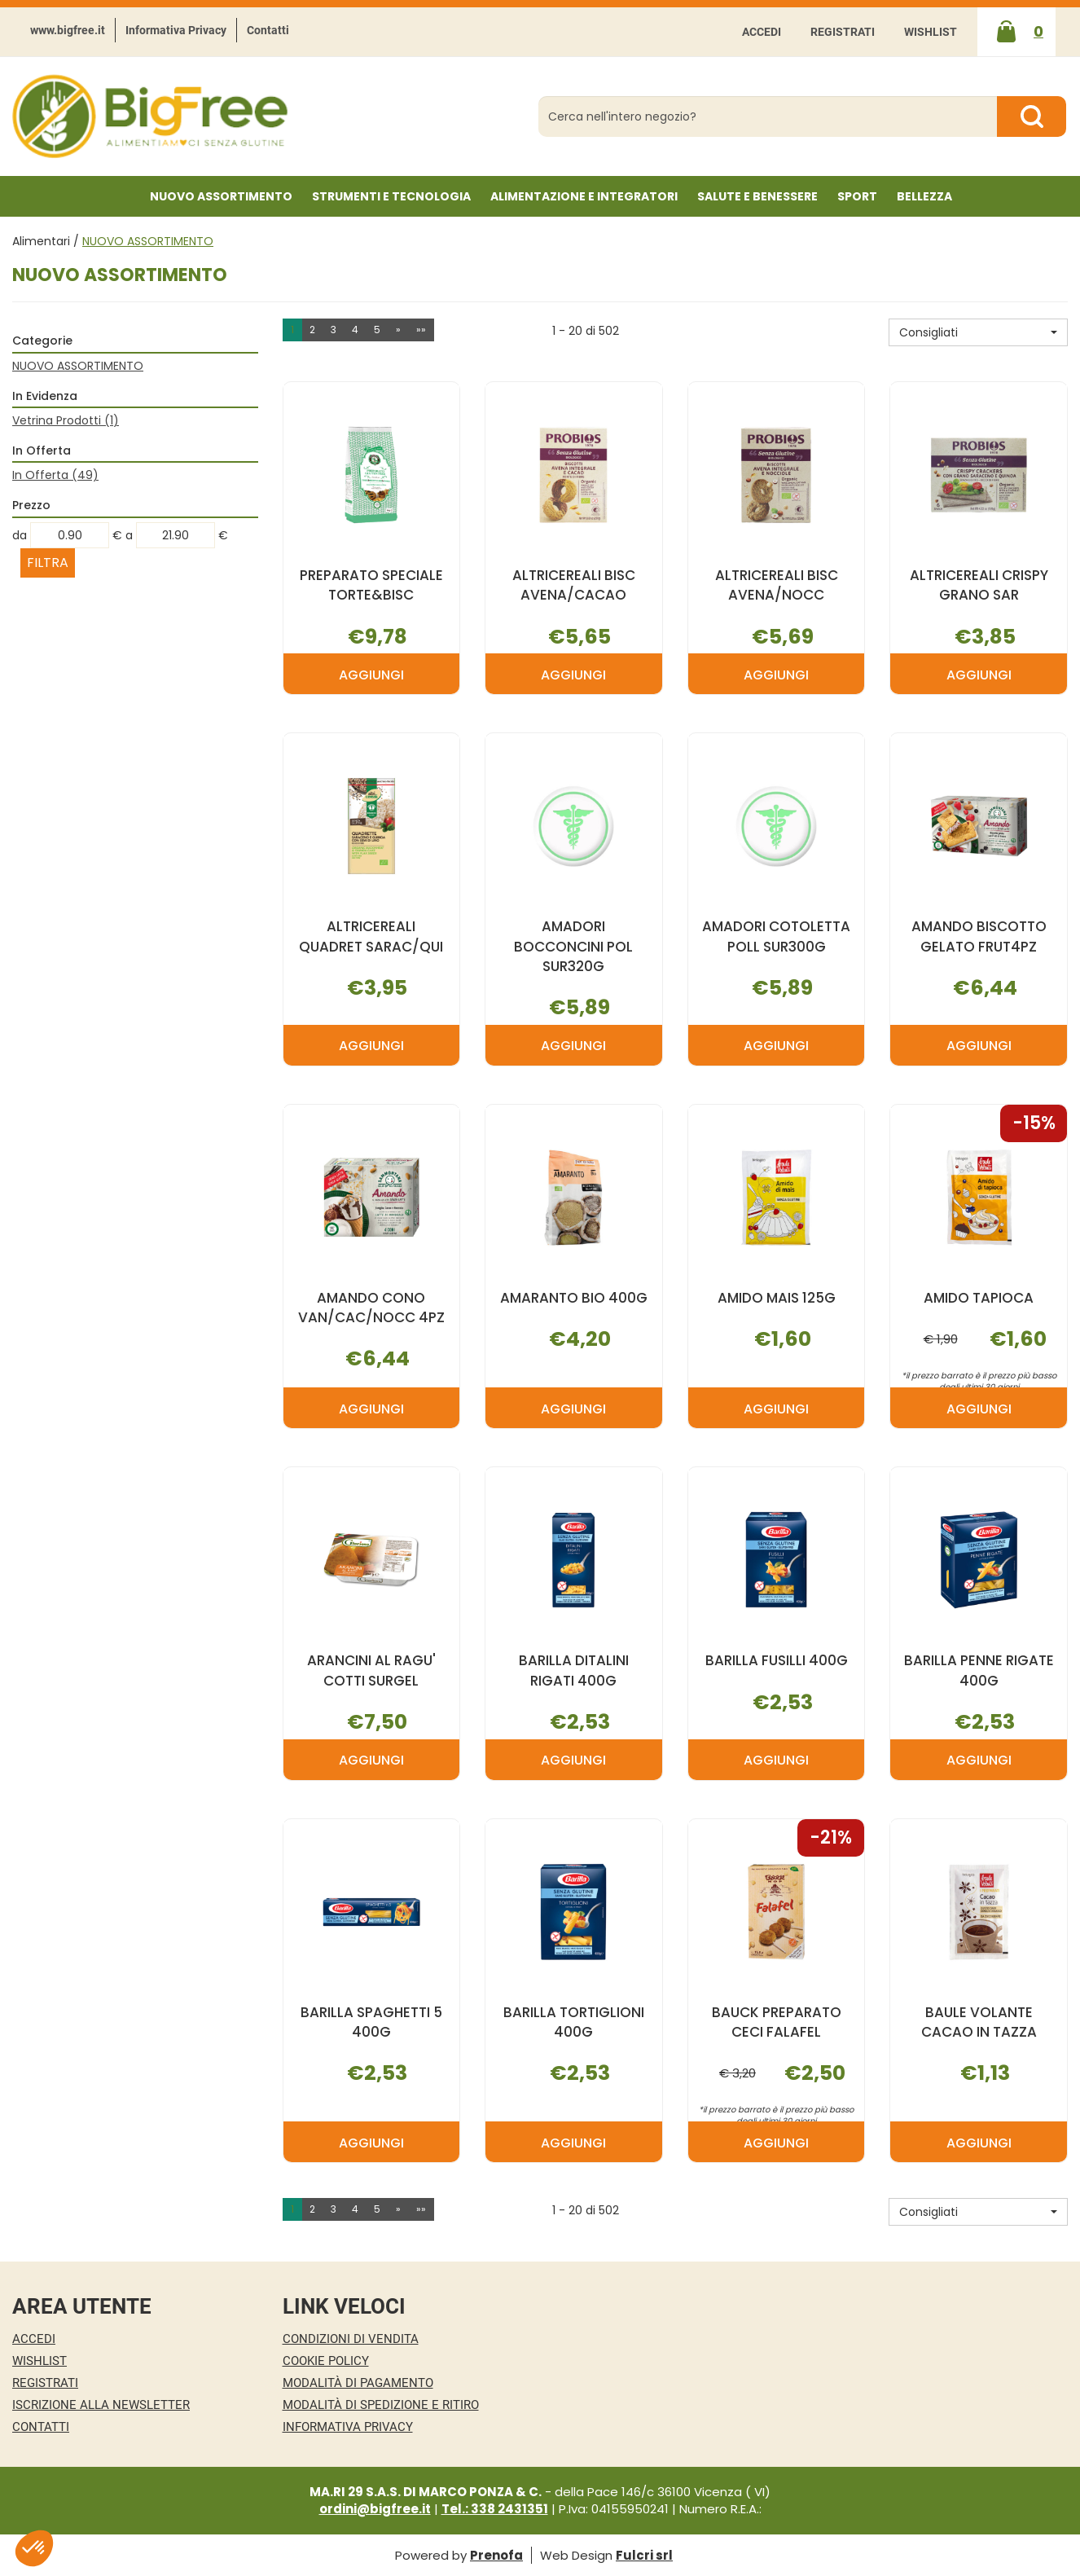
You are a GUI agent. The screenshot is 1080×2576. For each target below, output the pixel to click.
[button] (978, 332)
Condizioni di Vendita (351, 2339)
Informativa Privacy (175, 30)
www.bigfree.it (67, 30)
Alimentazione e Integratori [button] (584, 196)
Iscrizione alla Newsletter (101, 2405)
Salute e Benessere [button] (757, 196)
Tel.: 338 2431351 (494, 2508)
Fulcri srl (644, 2555)
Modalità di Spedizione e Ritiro (381, 2405)
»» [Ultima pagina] (421, 329)
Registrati (842, 31)
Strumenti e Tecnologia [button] (391, 196)
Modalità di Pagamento (358, 2383)
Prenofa (496, 2555)
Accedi (761, 31)
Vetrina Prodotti (65, 420)
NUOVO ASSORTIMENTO (221, 196)
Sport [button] (857, 196)
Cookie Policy (326, 2361)
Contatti (268, 30)
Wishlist (930, 31)
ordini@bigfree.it (375, 2508)
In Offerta (55, 475)
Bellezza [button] (924, 196)
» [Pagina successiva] (398, 329)
